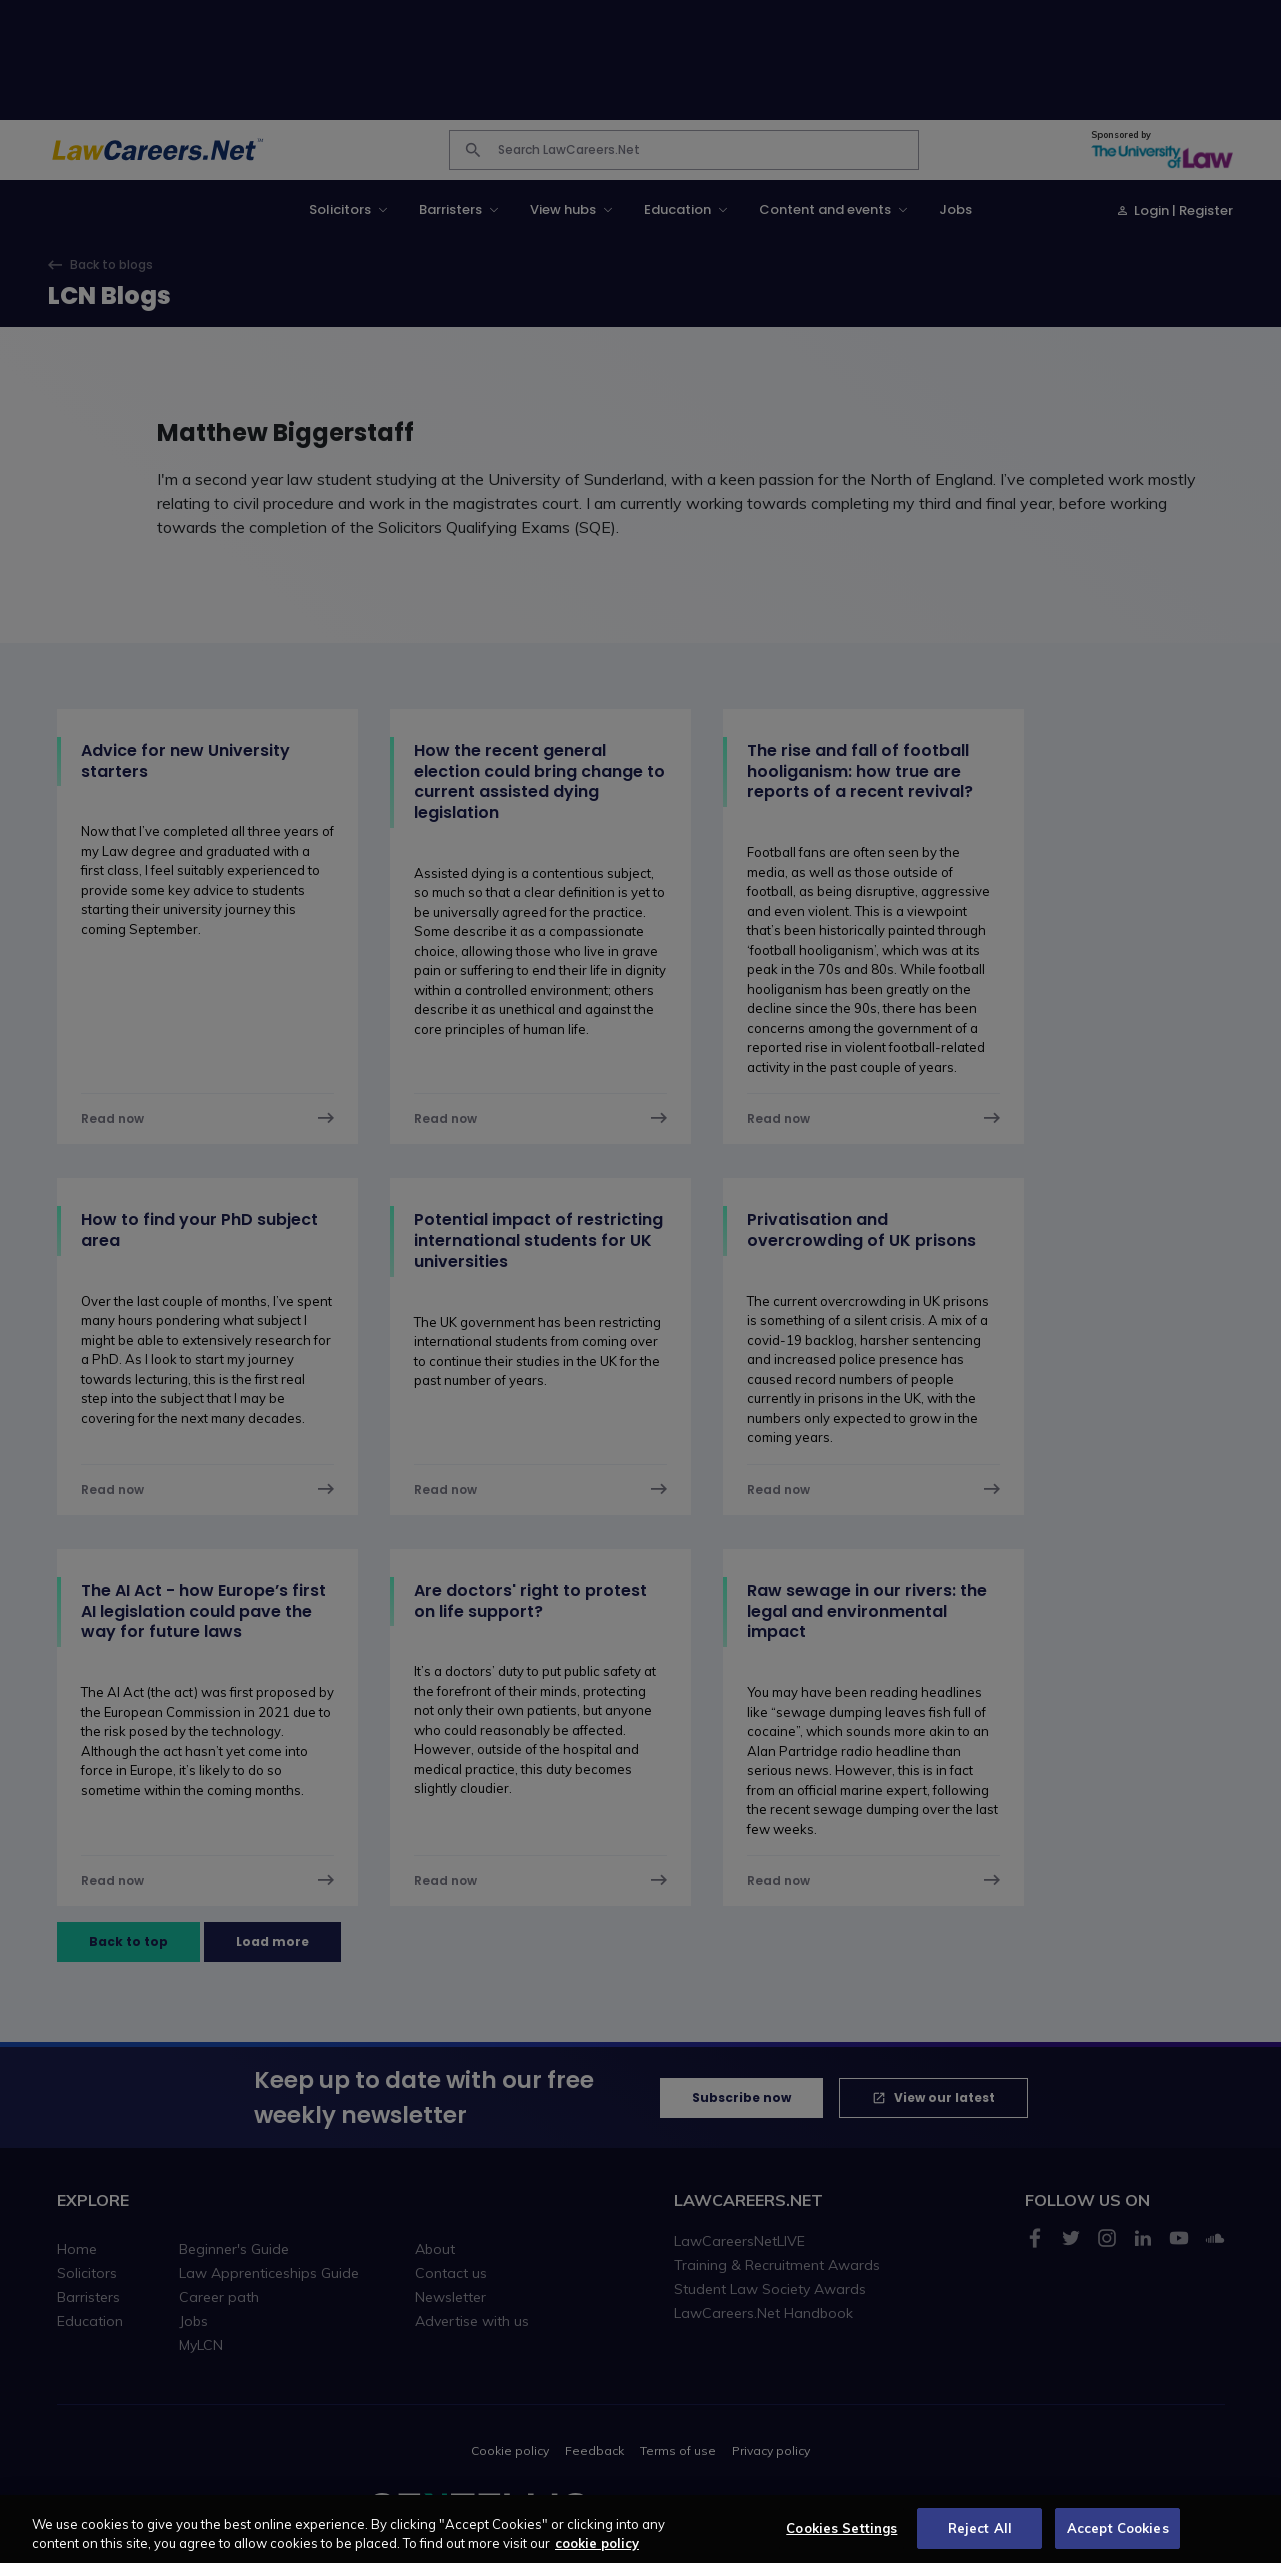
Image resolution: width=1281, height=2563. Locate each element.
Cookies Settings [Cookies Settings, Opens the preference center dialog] (841, 2541)
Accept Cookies (1118, 2541)
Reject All (980, 2541)
